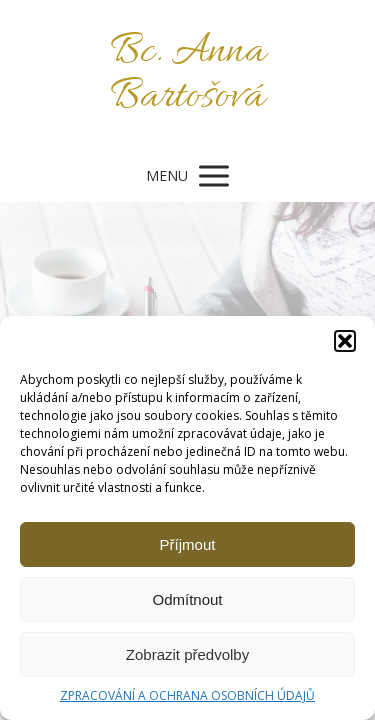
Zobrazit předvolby (187, 654)
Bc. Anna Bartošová (188, 75)
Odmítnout (187, 599)
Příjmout (188, 544)
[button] (345, 341)
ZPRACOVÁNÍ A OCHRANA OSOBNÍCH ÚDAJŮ (187, 695)
